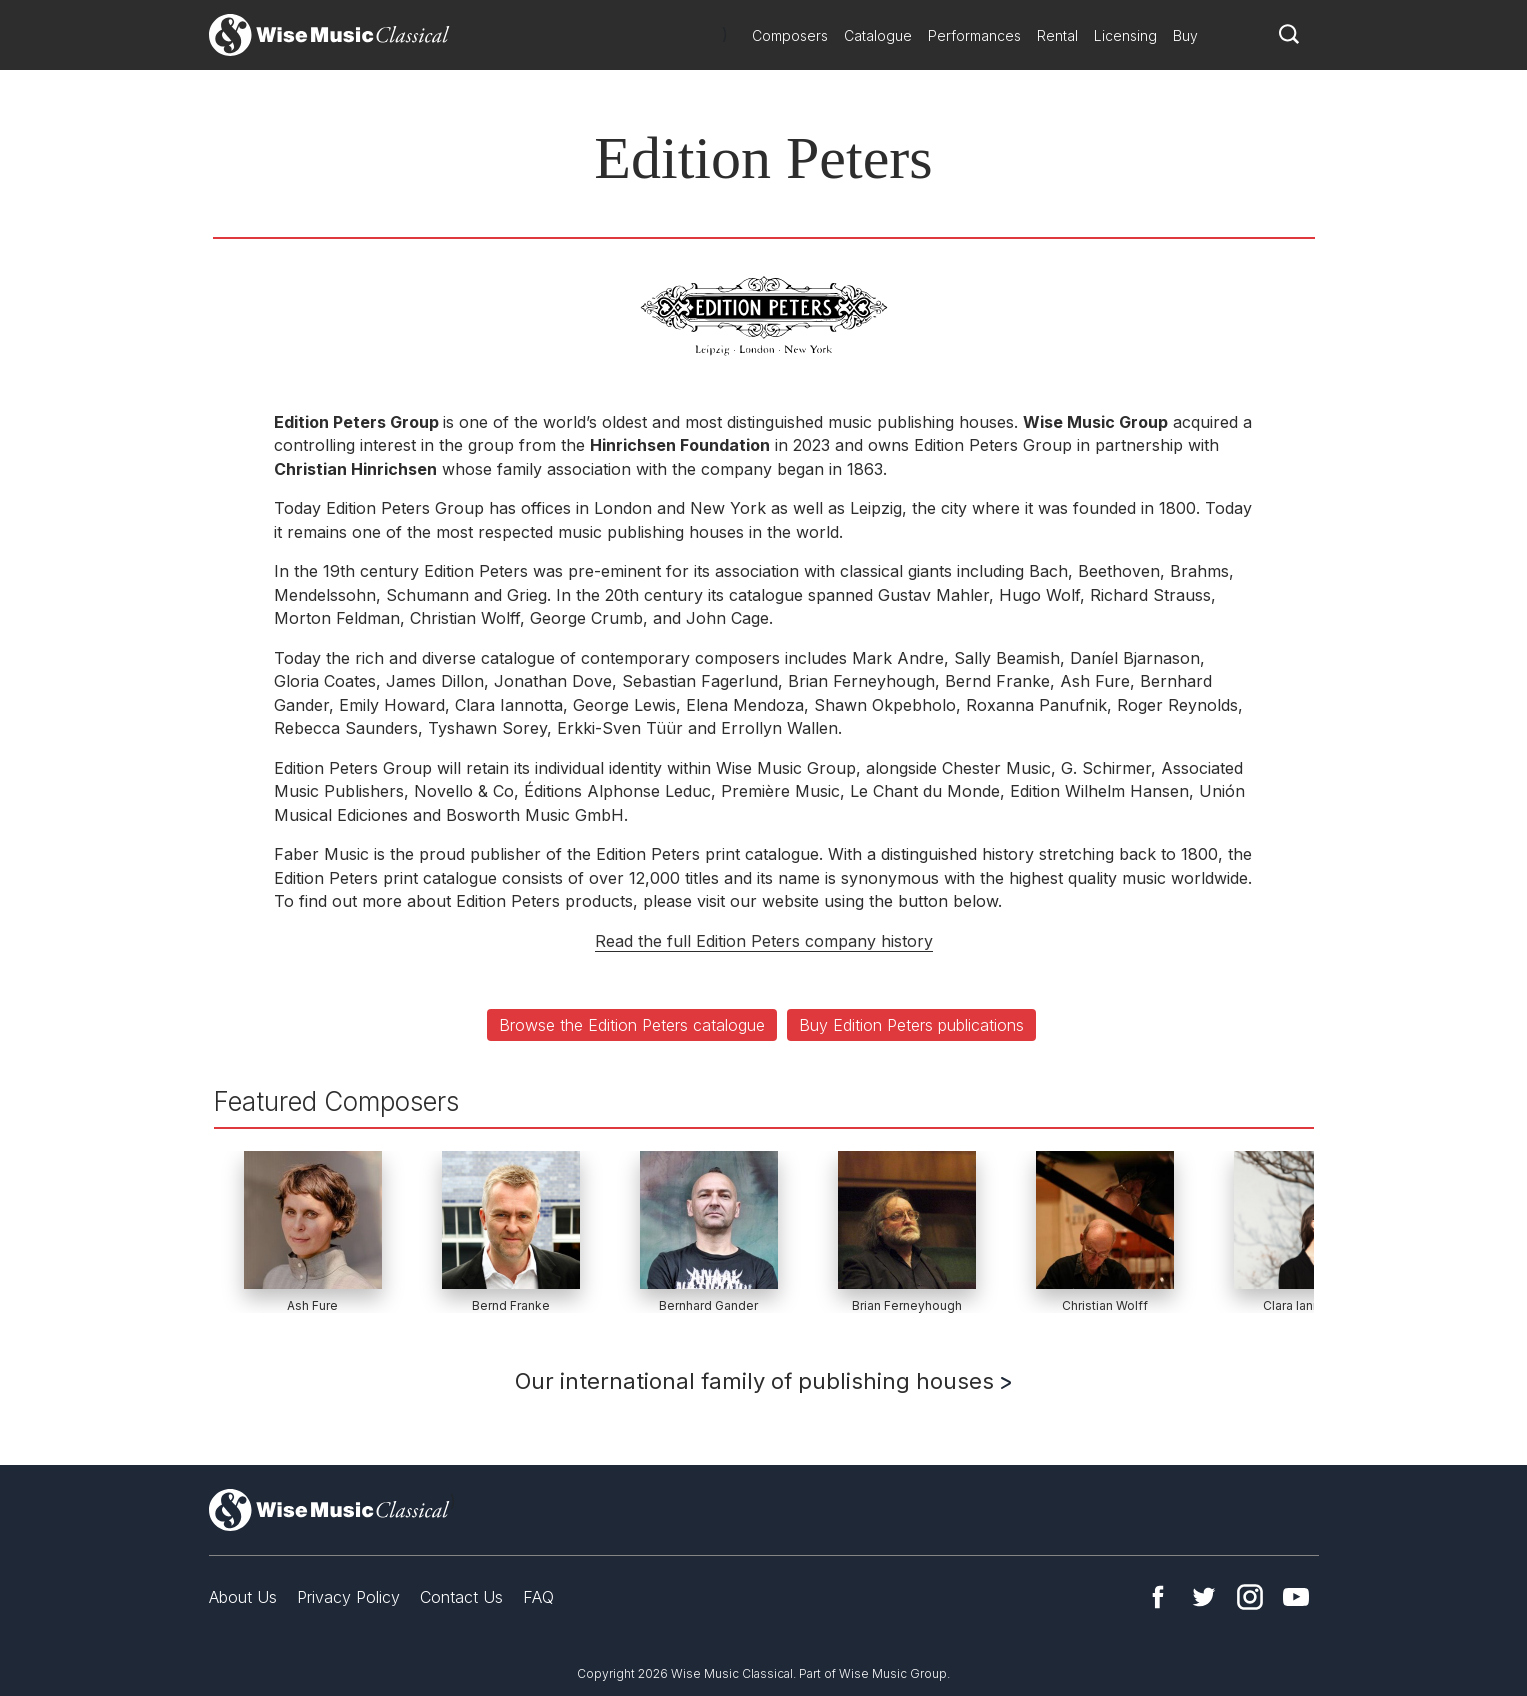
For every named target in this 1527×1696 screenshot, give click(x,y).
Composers (790, 35)
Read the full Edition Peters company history (764, 941)
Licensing (1125, 35)
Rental (1057, 35)
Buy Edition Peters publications (911, 1025)
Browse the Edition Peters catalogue (632, 1025)
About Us (243, 1597)
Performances (974, 35)
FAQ (538, 1597)
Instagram (1250, 1597)
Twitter (1204, 1597)
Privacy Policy (348, 1597)
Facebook (1158, 1597)
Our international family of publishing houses (763, 1381)
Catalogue (878, 35)
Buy (1185, 35)
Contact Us (461, 1597)
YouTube (1296, 1597)
